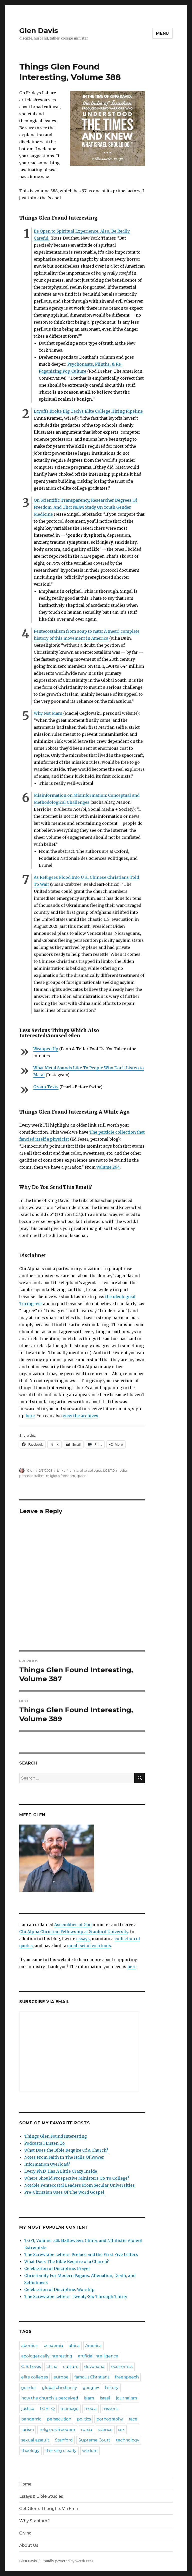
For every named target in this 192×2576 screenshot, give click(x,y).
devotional (95, 2366)
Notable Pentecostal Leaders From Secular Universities (79, 2185)
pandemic (31, 2419)
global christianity (59, 2387)
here (30, 1415)
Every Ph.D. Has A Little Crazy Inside (60, 2171)
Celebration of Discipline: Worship (59, 2289)
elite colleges (91, 1470)
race (133, 2419)
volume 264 (108, 1167)
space (81, 1476)
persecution (59, 2419)
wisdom (90, 2450)
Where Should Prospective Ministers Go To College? (76, 2178)
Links (61, 1470)
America (93, 2345)
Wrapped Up (45, 1048)
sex (121, 2429)
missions (110, 2408)
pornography (109, 2419)
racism (27, 2429)
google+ (91, 2387)
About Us (28, 2545)
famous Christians (91, 2377)
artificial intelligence (98, 2356)
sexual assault (35, 2440)
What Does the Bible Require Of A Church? (66, 2150)
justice (27, 2408)
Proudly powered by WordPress (67, 2561)
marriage (69, 2408)
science (105, 2429)
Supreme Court (94, 2440)
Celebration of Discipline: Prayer (57, 2268)
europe (61, 2377)
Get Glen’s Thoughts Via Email (49, 2508)
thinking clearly (60, 2450)
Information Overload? (47, 2164)
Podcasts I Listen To (44, 2143)
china (74, 1470)
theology (30, 2450)
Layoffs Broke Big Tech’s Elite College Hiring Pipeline (88, 411)
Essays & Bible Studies (41, 2496)
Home (25, 2484)
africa (74, 2345)
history (111, 2387)
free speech (127, 2377)
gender (28, 2387)
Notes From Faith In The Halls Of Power (64, 2157)
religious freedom (60, 1476)
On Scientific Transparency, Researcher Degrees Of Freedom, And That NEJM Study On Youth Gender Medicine (85, 507)
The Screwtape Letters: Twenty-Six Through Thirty (75, 2296)
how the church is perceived (49, 2398)
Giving (25, 2533)
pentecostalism (31, 1476)
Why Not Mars (48, 713)
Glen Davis (38, 30)
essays (83, 1938)
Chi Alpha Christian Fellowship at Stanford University (73, 1931)
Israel (105, 2398)
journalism (126, 2398)
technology (127, 2440)
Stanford (64, 2440)
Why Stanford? (34, 2520)
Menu (162, 33)
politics (84, 2419)
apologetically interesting (46, 2356)
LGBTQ (109, 1470)
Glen (30, 1470)
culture (70, 2366)
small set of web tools (89, 1945)
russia (86, 2429)
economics (121, 2366)
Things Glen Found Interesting (55, 2136)
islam (89, 2398)
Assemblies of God (73, 1924)
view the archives (80, 1415)
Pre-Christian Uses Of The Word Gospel (64, 2192)
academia (53, 2345)
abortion (29, 2345)
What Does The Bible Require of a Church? (66, 2261)
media (121, 1470)
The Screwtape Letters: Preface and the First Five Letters (81, 2254)
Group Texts (45, 1086)
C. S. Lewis (31, 2366)
